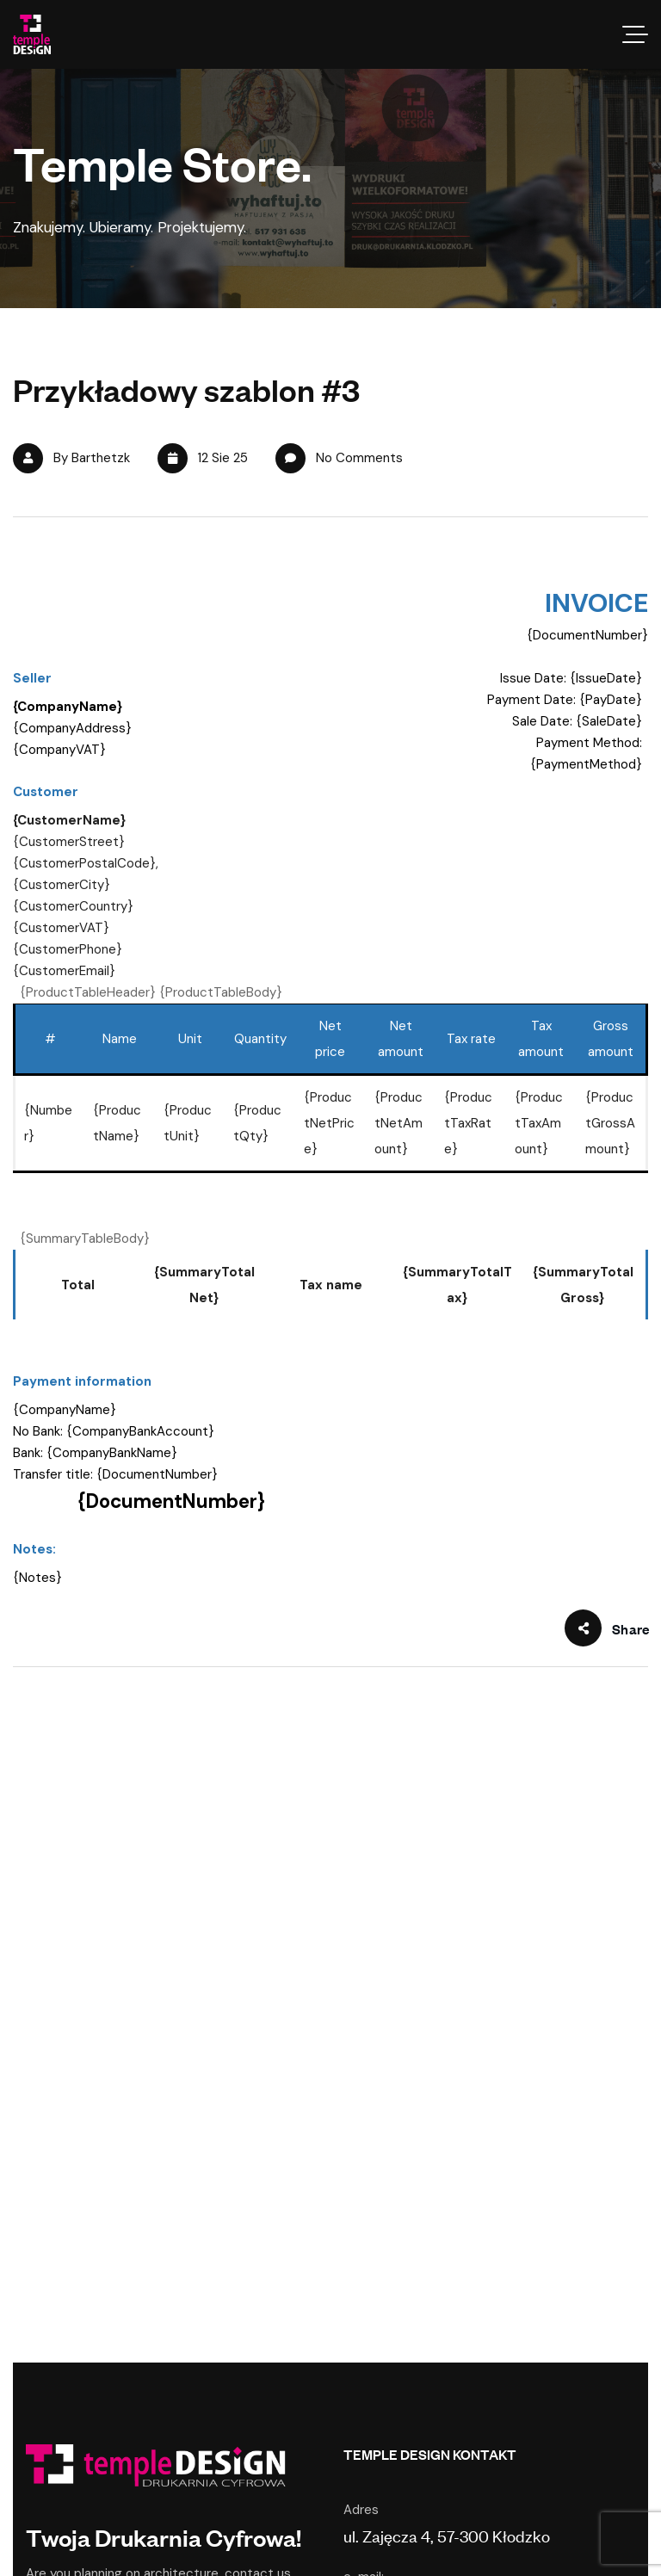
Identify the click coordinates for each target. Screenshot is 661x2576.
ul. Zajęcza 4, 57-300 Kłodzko (446, 2535)
